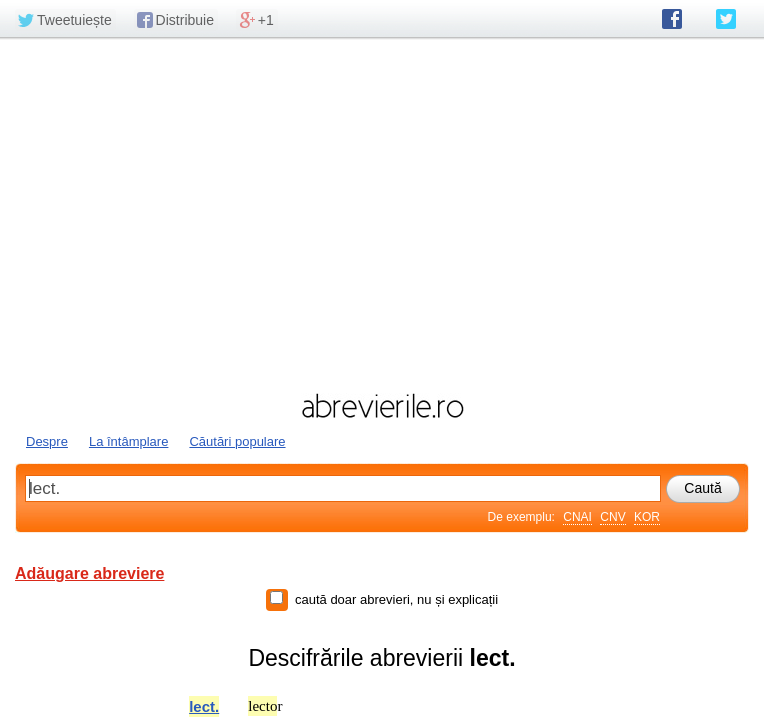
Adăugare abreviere (89, 573)
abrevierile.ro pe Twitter (726, 19)
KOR (647, 517)
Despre (47, 441)
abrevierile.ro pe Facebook (672, 19)
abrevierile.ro (382, 406)
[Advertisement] (382, 213)
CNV (612, 517)
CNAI (577, 517)
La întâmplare (129, 441)
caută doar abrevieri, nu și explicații (396, 599)
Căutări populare (237, 441)
